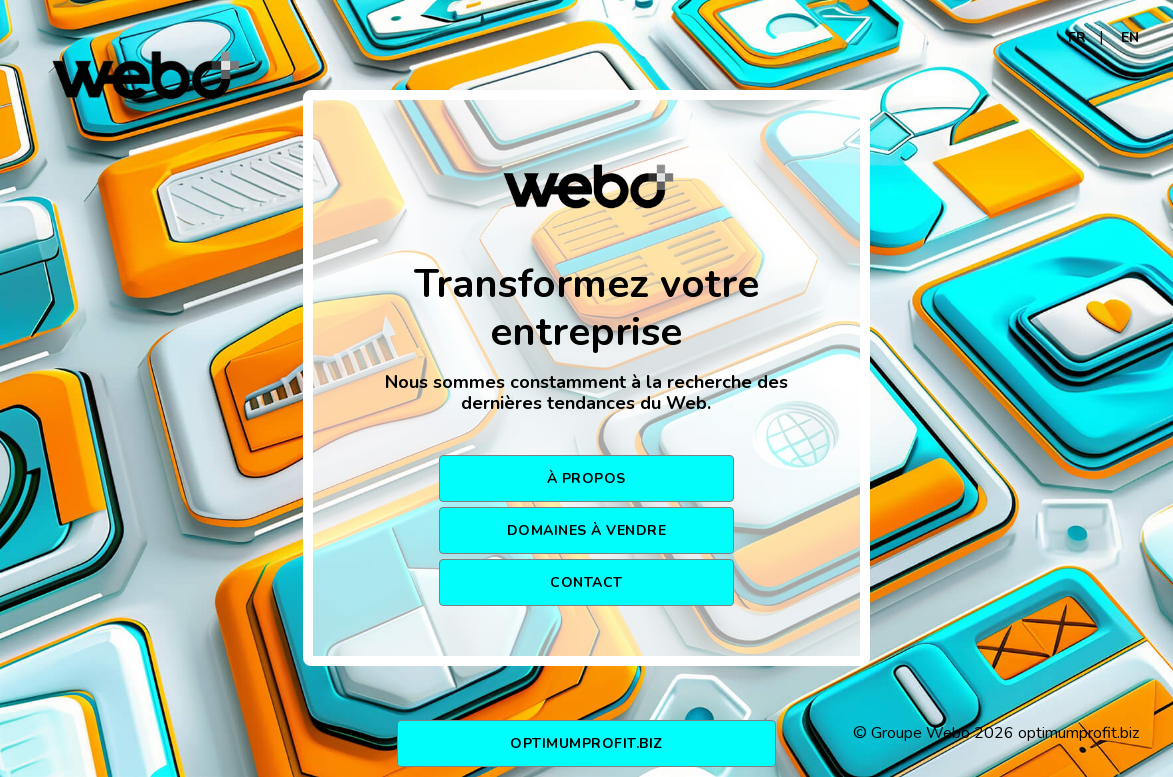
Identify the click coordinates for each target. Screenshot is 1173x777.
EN (1130, 37)
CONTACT (586, 582)
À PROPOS (586, 478)
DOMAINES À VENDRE (587, 530)
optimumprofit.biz (586, 743)
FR (1077, 37)
